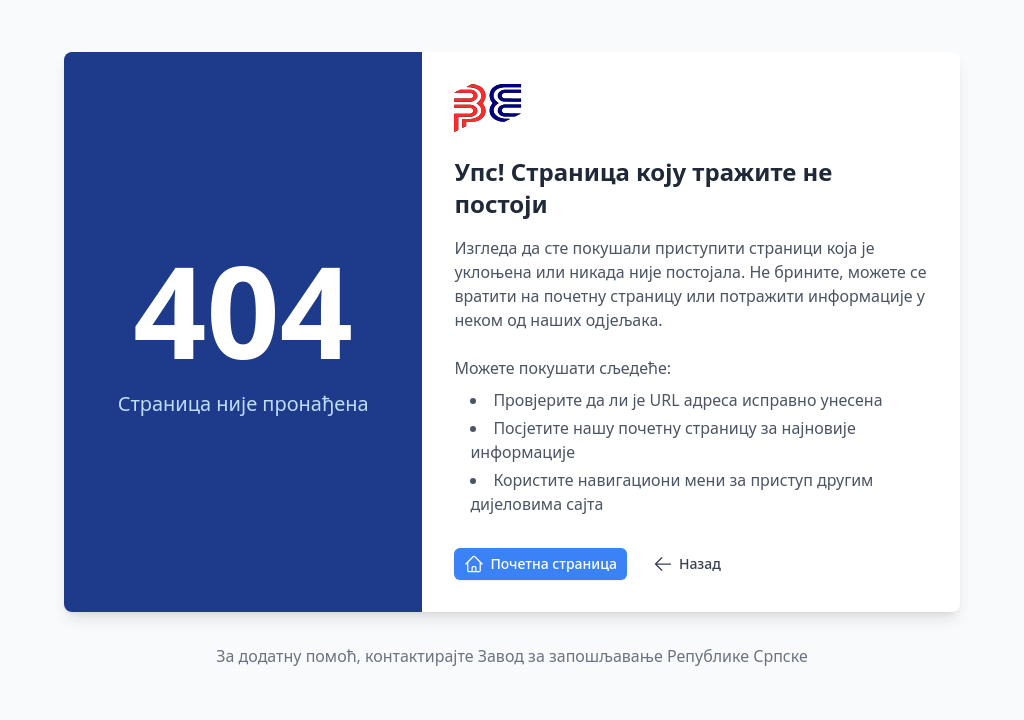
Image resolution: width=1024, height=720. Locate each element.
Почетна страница (540, 564)
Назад (687, 564)
